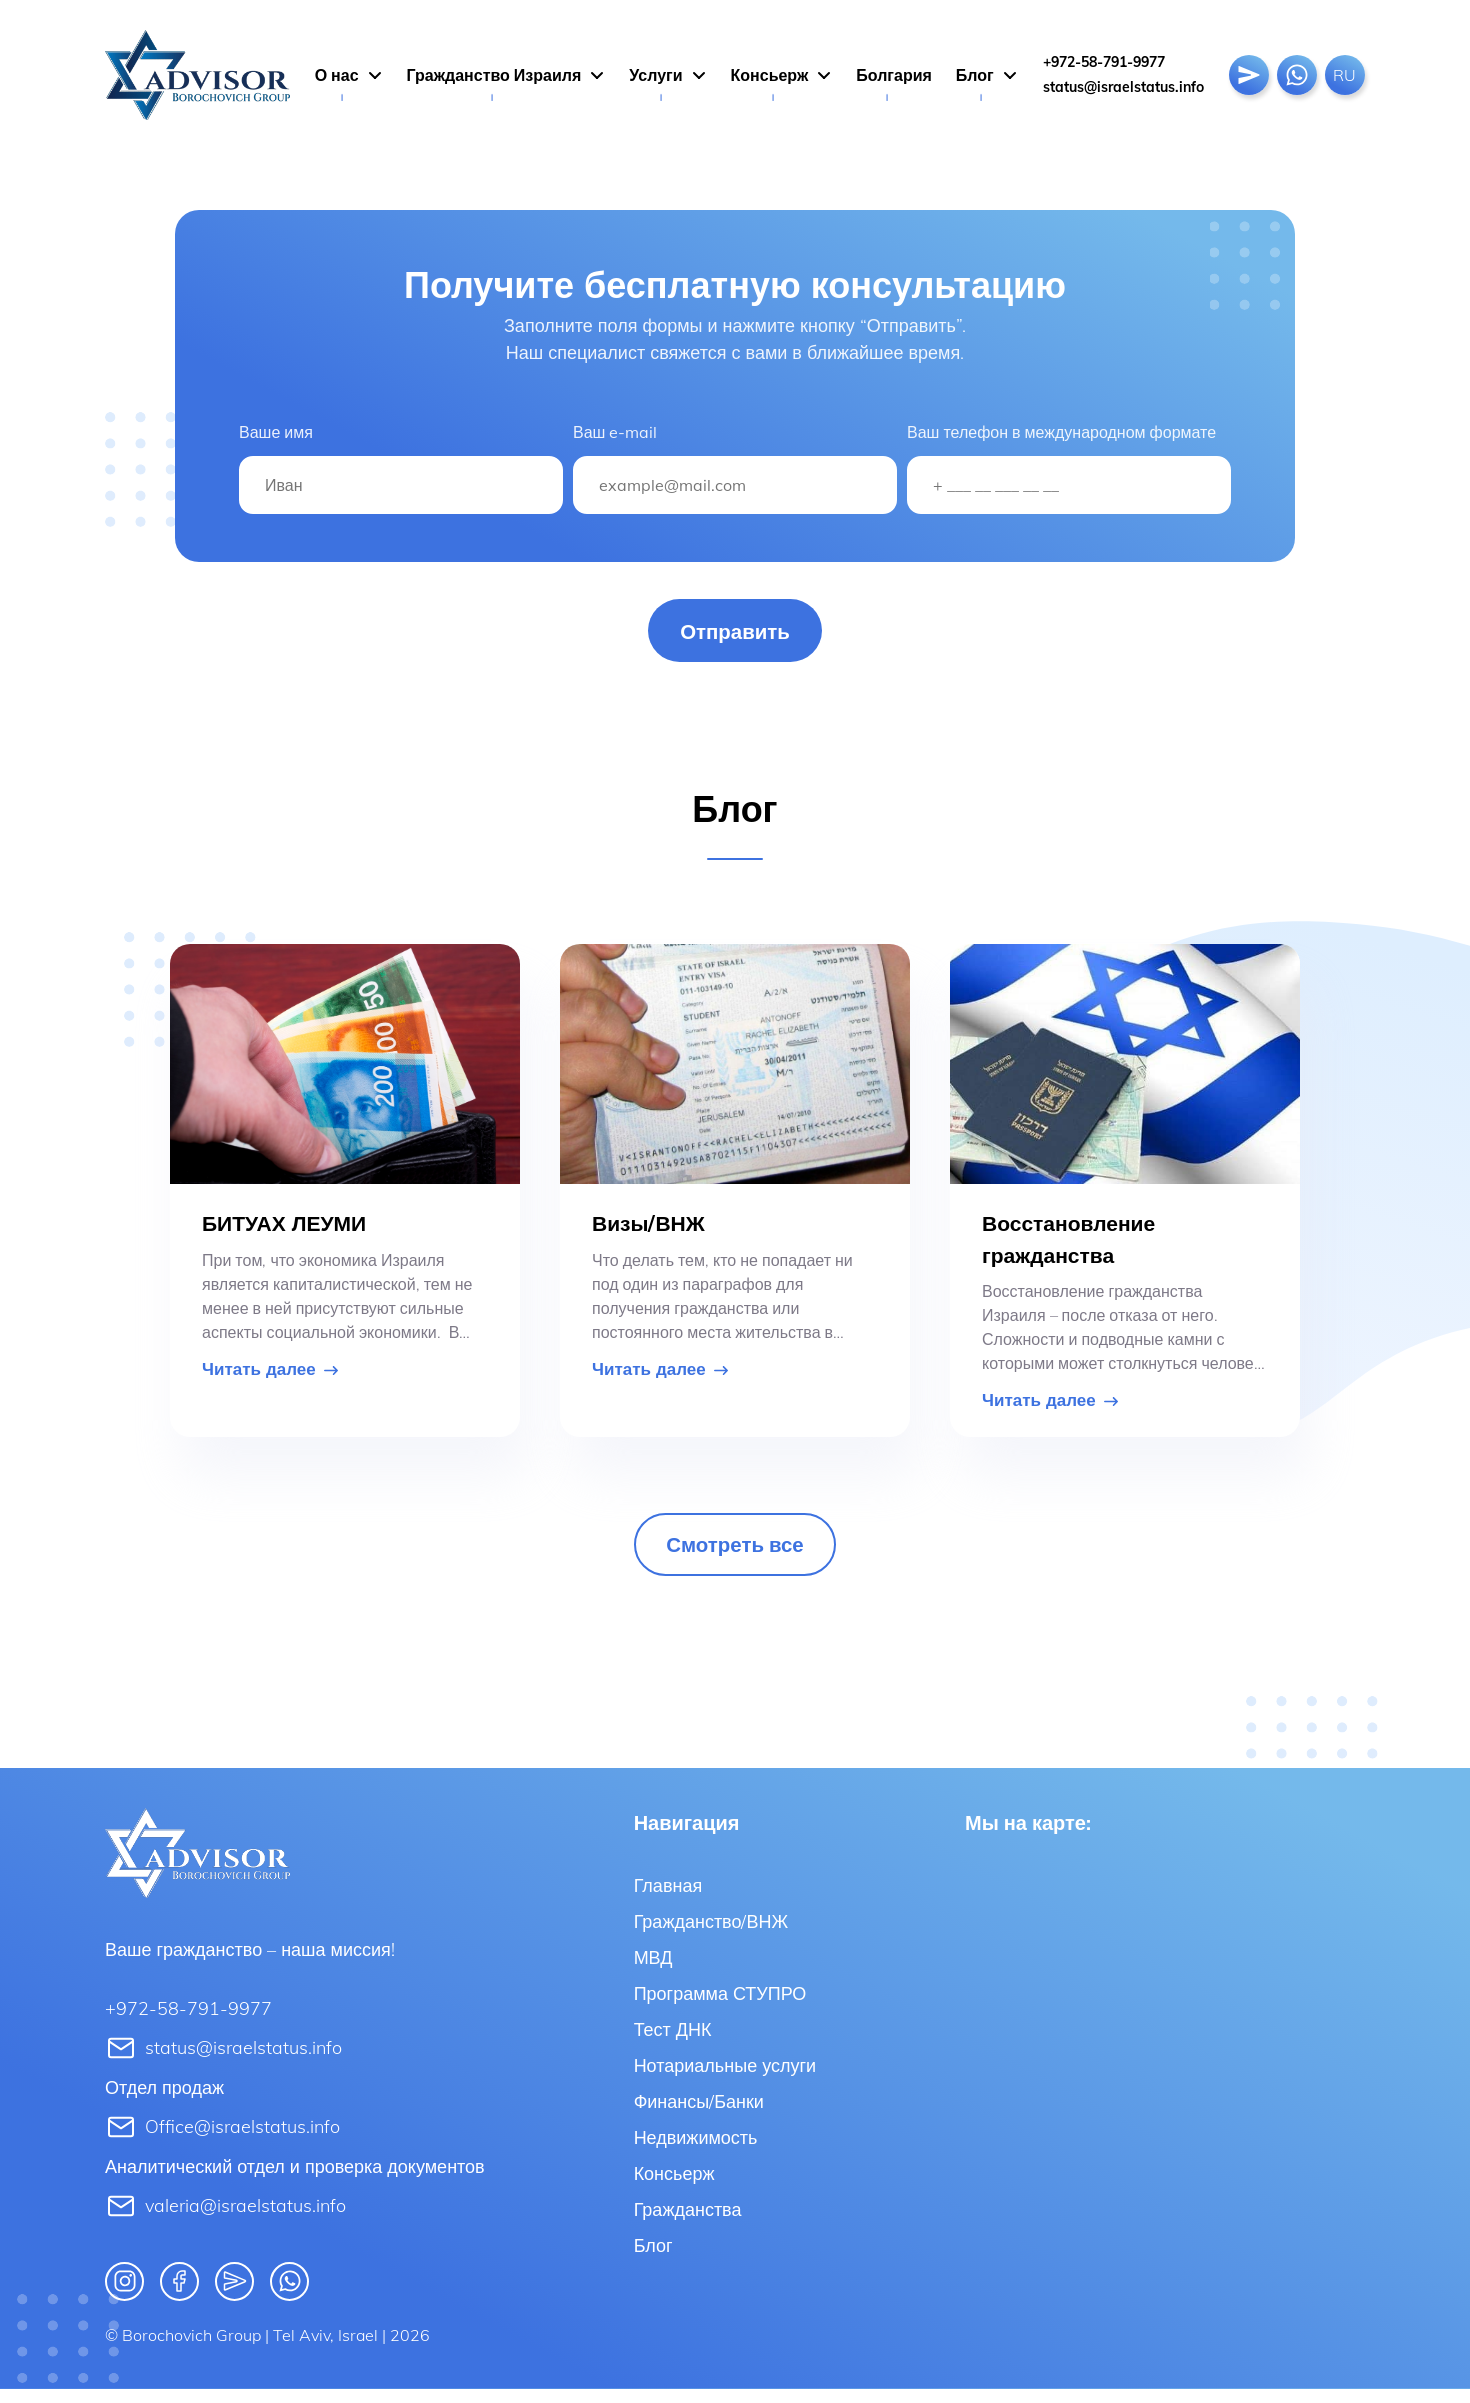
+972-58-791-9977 (1104, 62)
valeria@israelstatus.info (225, 2219)
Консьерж (770, 75)
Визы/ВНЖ (648, 1227)
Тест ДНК (673, 2040)
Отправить (735, 633)
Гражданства (688, 2220)
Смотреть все (735, 1554)
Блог (975, 75)
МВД (653, 1968)
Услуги (655, 75)
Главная (668, 1896)
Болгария (894, 75)
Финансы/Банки (699, 2112)
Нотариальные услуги (725, 2076)
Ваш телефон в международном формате (1061, 432)
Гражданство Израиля (494, 75)
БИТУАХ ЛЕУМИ (284, 1227)
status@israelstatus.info (1123, 87)
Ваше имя (276, 432)
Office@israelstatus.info (222, 2140)
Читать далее (270, 1373)
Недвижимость (696, 2148)
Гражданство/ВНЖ (711, 1932)
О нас (337, 75)
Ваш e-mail (615, 432)
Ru (1344, 75)
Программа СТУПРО (720, 2004)
